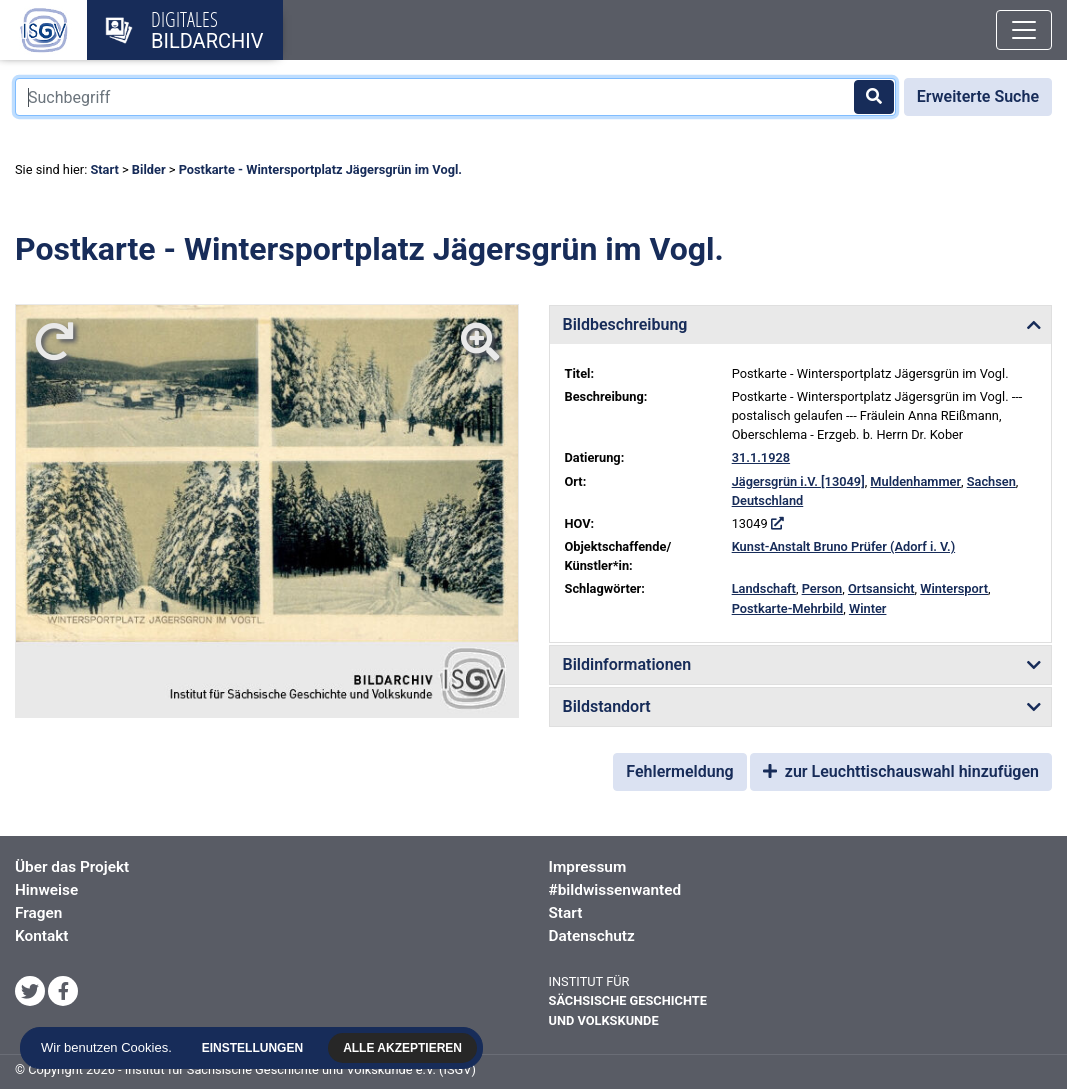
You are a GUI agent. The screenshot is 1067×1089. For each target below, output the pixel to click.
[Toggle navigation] (1024, 30)
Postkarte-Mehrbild (788, 608)
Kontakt (41, 936)
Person (822, 588)
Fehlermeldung (679, 771)
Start (104, 169)
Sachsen (991, 481)
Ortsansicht (881, 588)
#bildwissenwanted (615, 890)
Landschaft (764, 588)
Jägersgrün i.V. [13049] (798, 481)
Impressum (588, 867)
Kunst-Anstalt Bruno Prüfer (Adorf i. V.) (843, 546)
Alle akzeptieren (405, 1048)
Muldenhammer (915, 481)
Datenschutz (592, 936)
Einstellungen (255, 1048)
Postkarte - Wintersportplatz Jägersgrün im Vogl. (320, 169)
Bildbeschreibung (625, 324)
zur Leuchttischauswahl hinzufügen (901, 771)
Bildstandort (607, 706)
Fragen (38, 913)
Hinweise (46, 890)
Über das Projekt (72, 867)
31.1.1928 (761, 457)
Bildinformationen (627, 664)
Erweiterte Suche (978, 96)
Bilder (149, 169)
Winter (868, 608)
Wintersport (954, 588)
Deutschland (768, 500)
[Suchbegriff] (455, 97)
